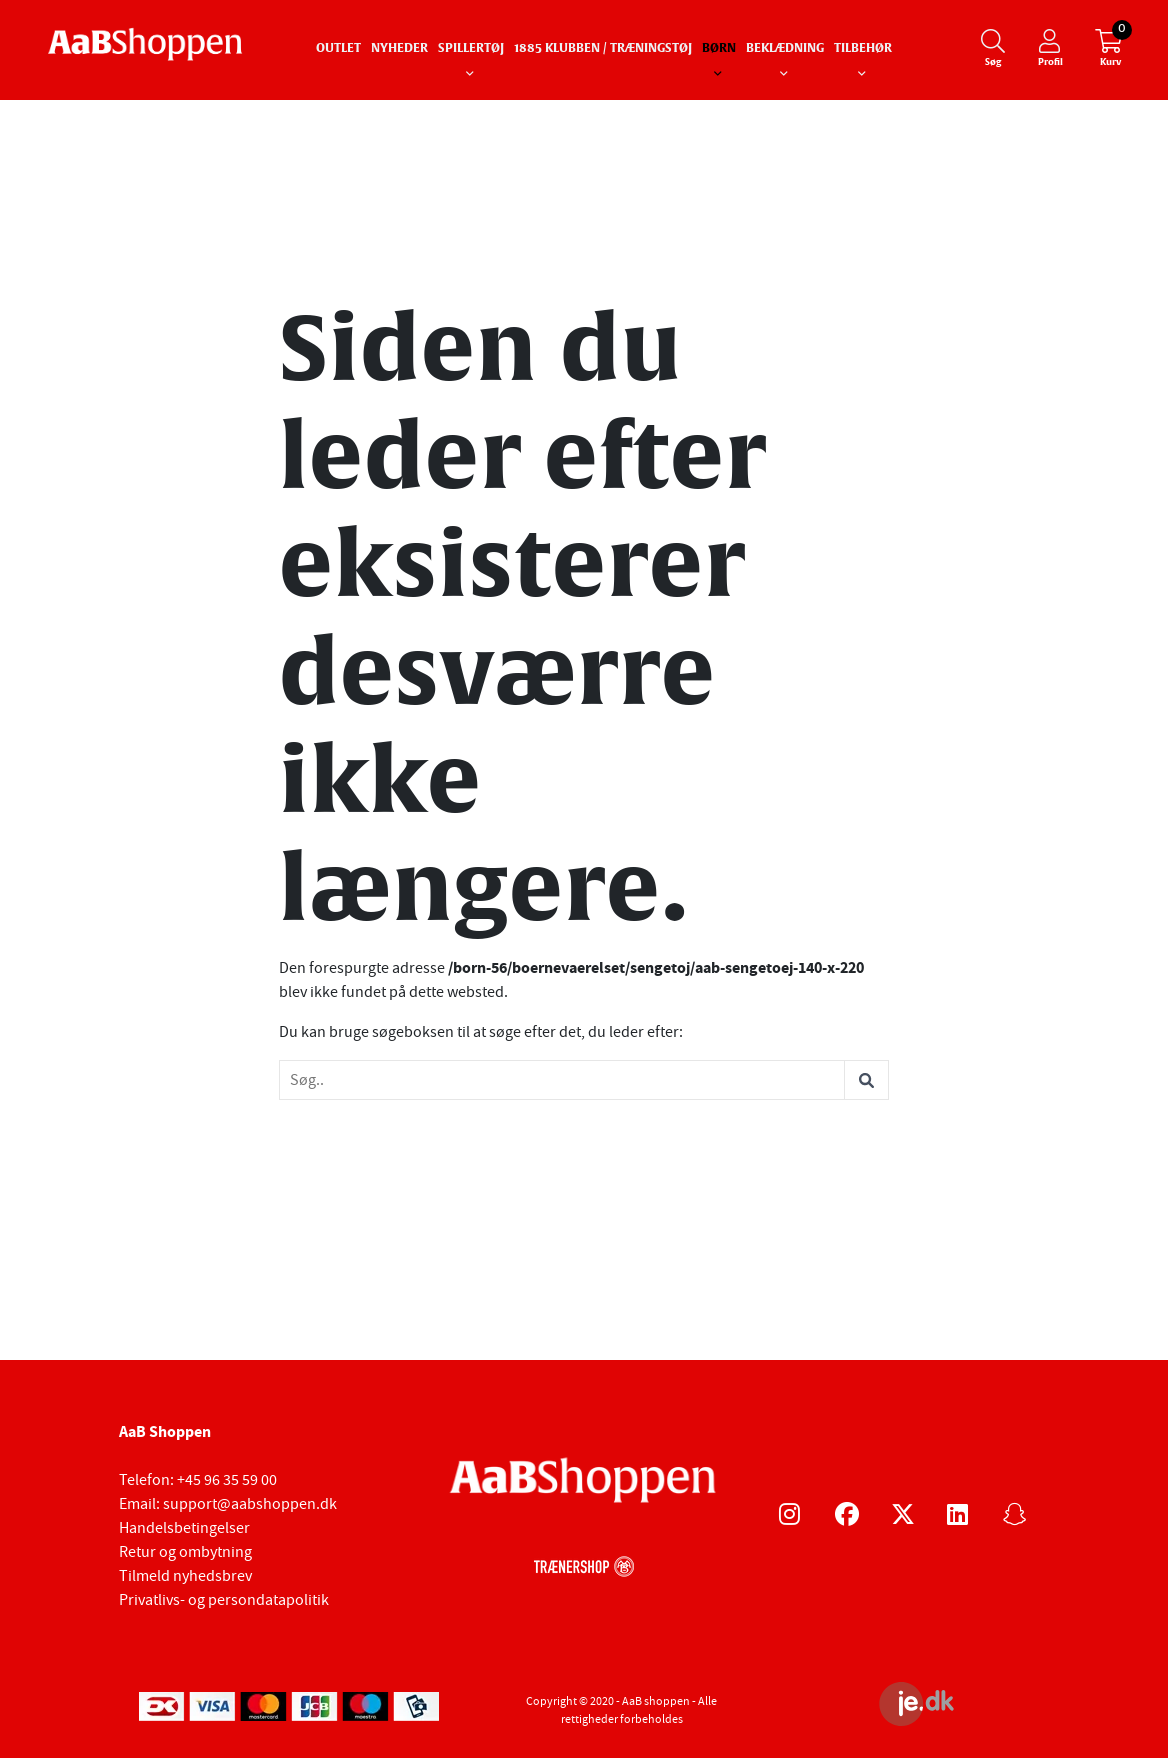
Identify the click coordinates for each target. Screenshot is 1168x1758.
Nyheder (399, 49)
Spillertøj (471, 49)
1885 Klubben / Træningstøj (603, 49)
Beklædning (785, 49)
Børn (719, 49)
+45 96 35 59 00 (227, 1480)
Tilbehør (863, 49)
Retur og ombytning (185, 1552)
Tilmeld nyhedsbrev (185, 1576)
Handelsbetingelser (184, 1528)
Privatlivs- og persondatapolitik (224, 1600)
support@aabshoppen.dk (250, 1504)
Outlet (338, 49)
